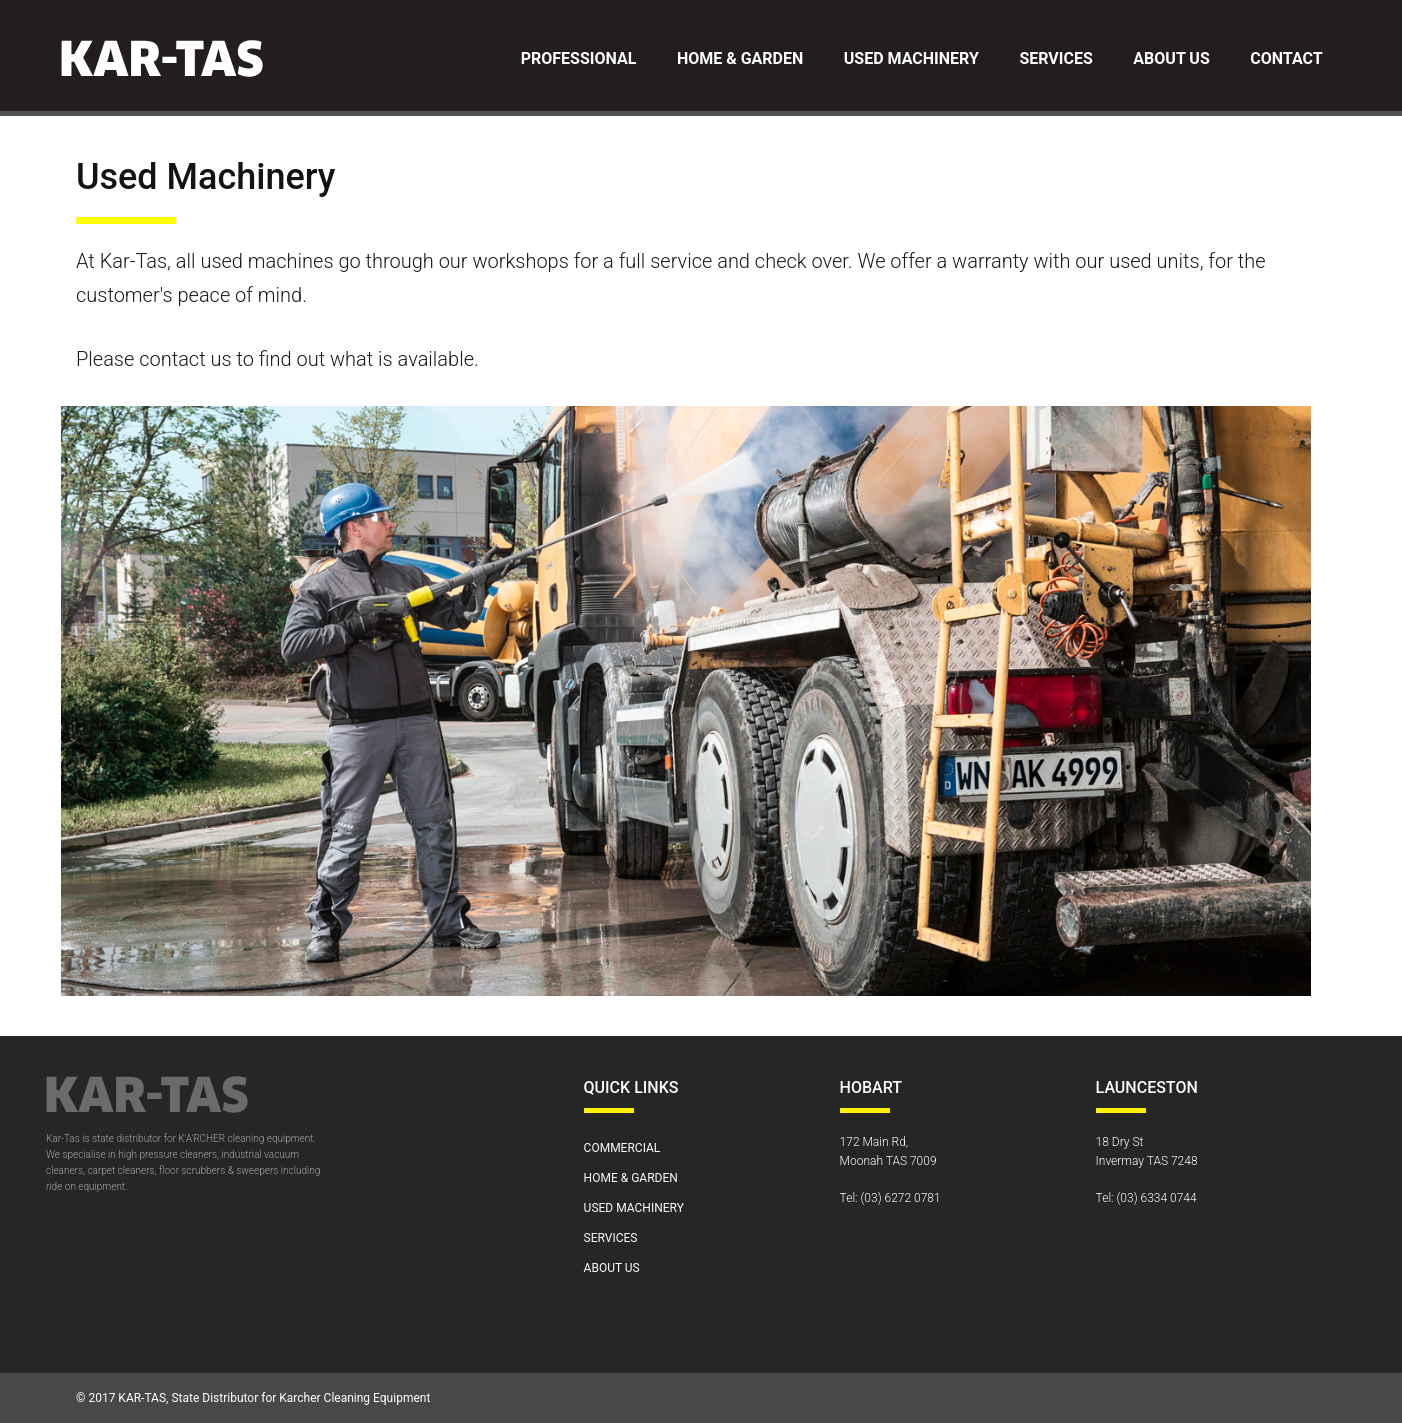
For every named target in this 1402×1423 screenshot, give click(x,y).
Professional (579, 58)
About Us (1171, 58)
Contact (1286, 58)
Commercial (622, 1148)
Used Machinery (911, 58)
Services (1055, 58)
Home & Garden (740, 58)
